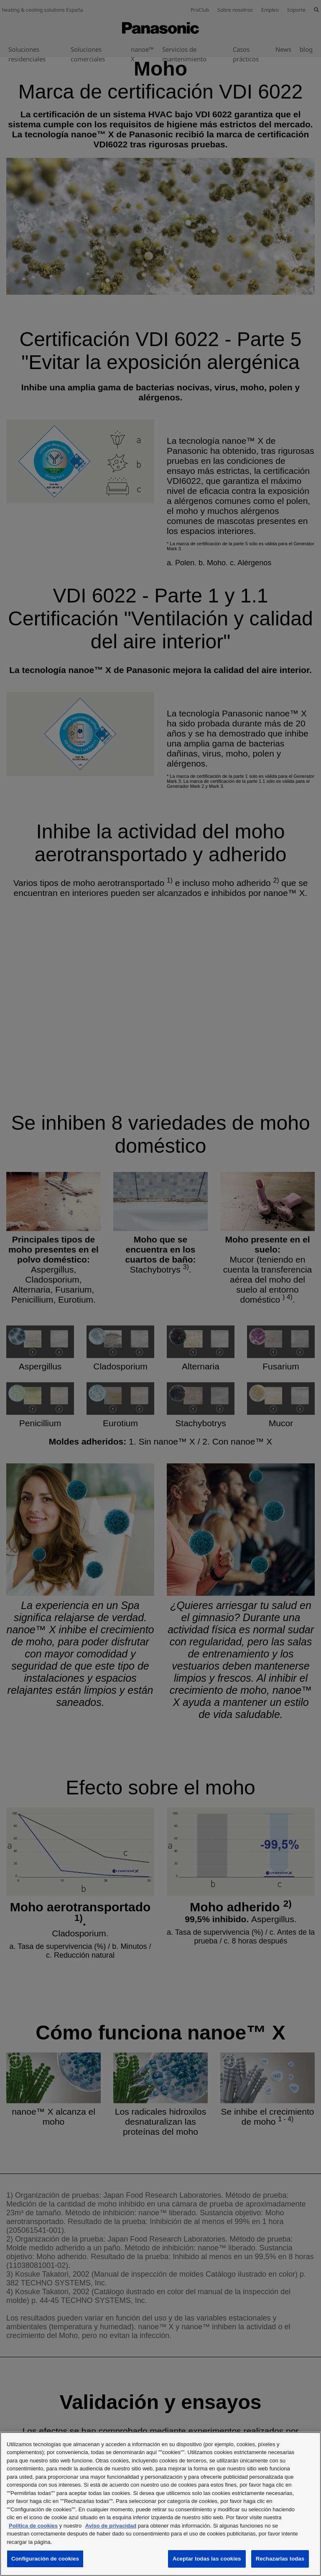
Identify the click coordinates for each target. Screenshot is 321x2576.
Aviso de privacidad (110, 2526)
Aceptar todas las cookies (207, 2559)
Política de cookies (33, 2526)
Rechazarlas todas (280, 2559)
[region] (160, 2504)
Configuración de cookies (45, 2559)
